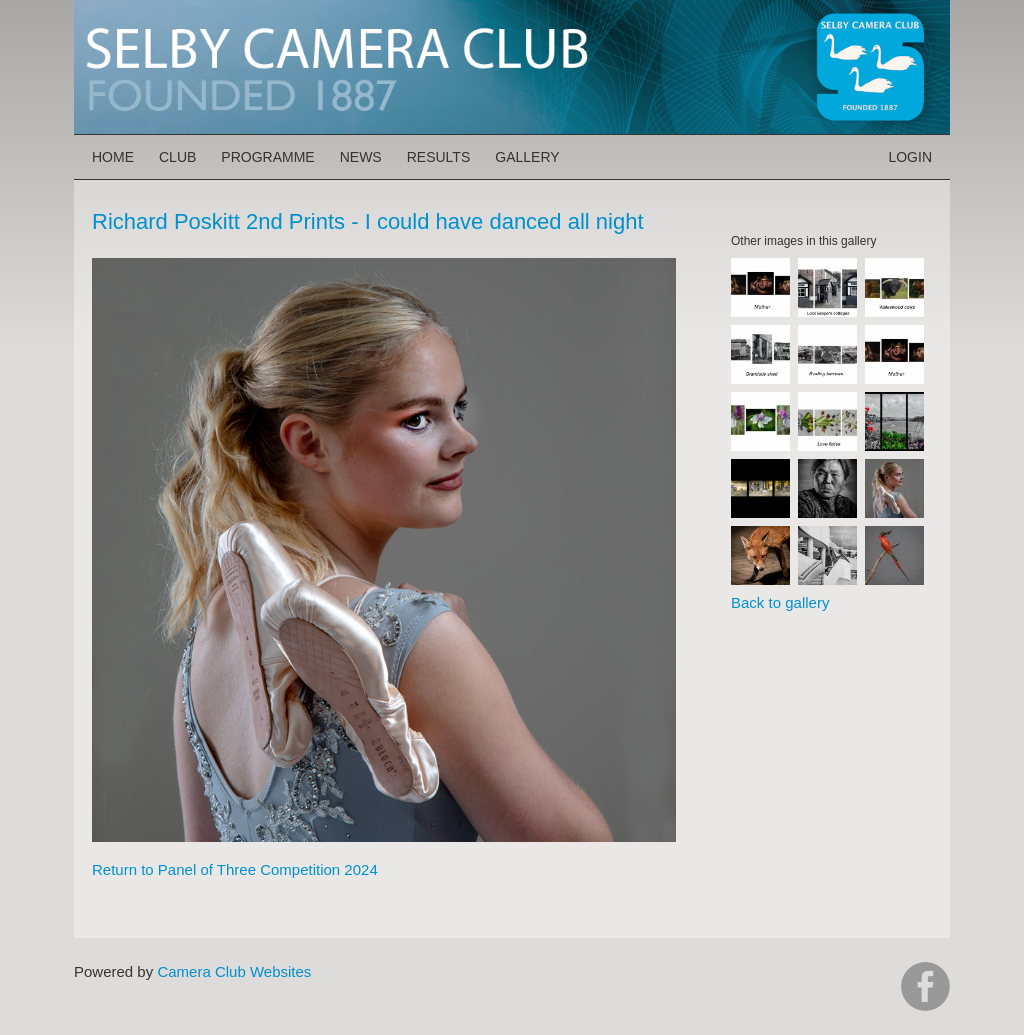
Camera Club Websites (234, 971)
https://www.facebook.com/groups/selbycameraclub (925, 986)
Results (439, 157)
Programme (267, 157)
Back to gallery (780, 602)
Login (910, 157)
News (361, 157)
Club (177, 157)
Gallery (527, 157)
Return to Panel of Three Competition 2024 (235, 869)
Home (113, 157)
